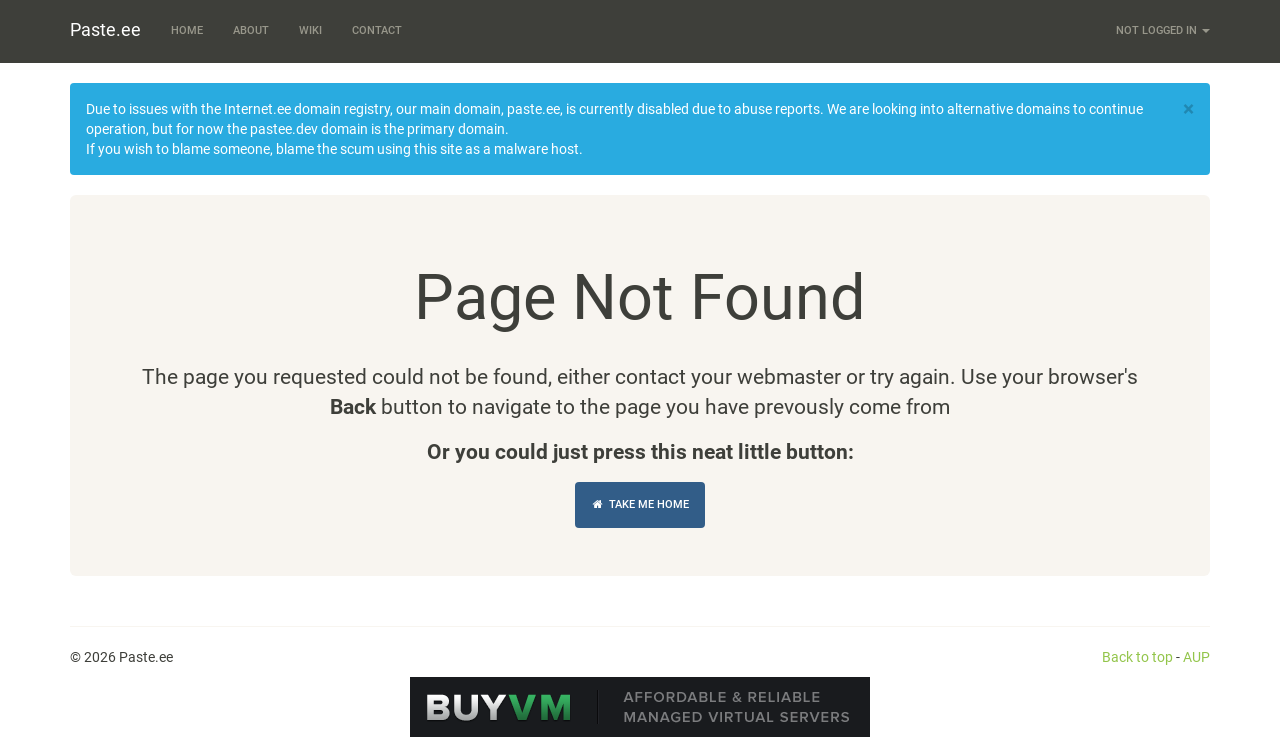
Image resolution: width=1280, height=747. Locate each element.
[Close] (1188, 109)
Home (187, 30)
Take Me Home (639, 504)
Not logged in (1163, 30)
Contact (377, 30)
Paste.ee (105, 29)
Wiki (310, 30)
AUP (1196, 657)
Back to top (1137, 657)
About (251, 30)
